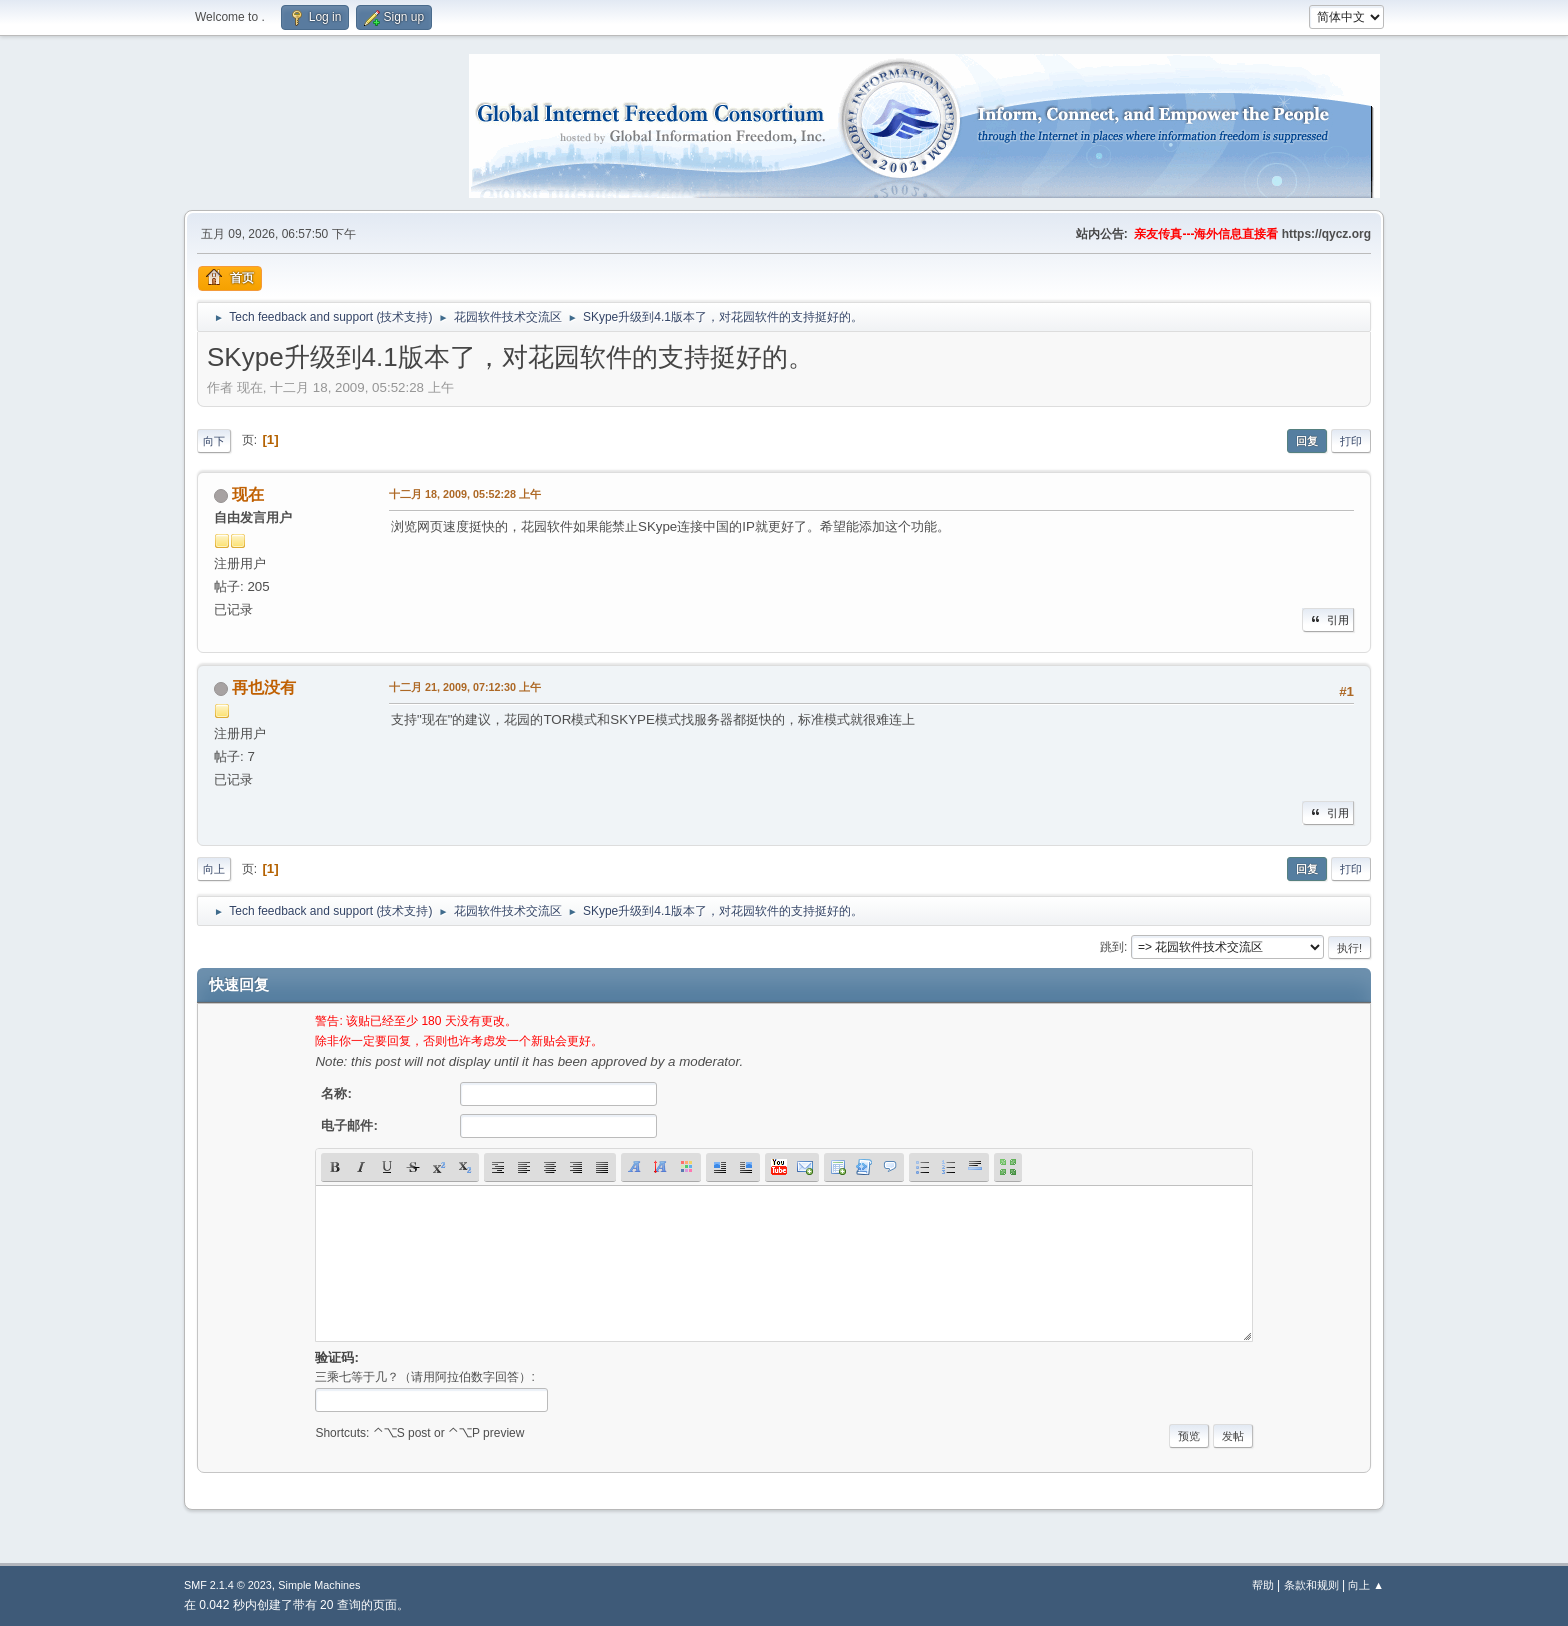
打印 (1351, 441)
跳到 (1112, 947)
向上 (214, 869)
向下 (214, 441)
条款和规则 (1311, 1585)
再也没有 (264, 687)
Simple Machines (319, 1585)
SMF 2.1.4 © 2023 (228, 1585)
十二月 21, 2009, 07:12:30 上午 (465, 687)
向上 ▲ (1366, 1585)
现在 (248, 494)
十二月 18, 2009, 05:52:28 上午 (465, 494)
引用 (1328, 620)
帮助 (1263, 1585)
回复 (1307, 441)
